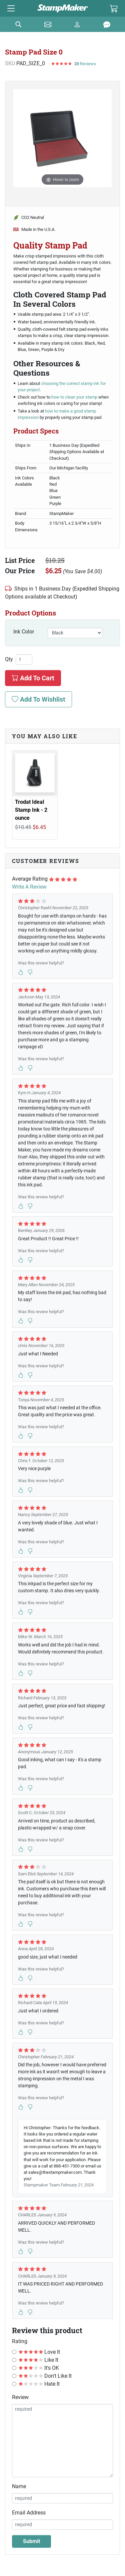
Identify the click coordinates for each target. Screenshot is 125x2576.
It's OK (39, 2368)
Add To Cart (33, 678)
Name (19, 2486)
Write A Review (29, 887)
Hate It (39, 2384)
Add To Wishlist (38, 699)
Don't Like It (45, 2376)
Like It (38, 2360)
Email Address (29, 2512)
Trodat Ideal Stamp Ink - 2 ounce (31, 810)
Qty (9, 659)
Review (20, 2397)
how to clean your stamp (74, 397)
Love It (39, 2352)
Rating (19, 2341)
